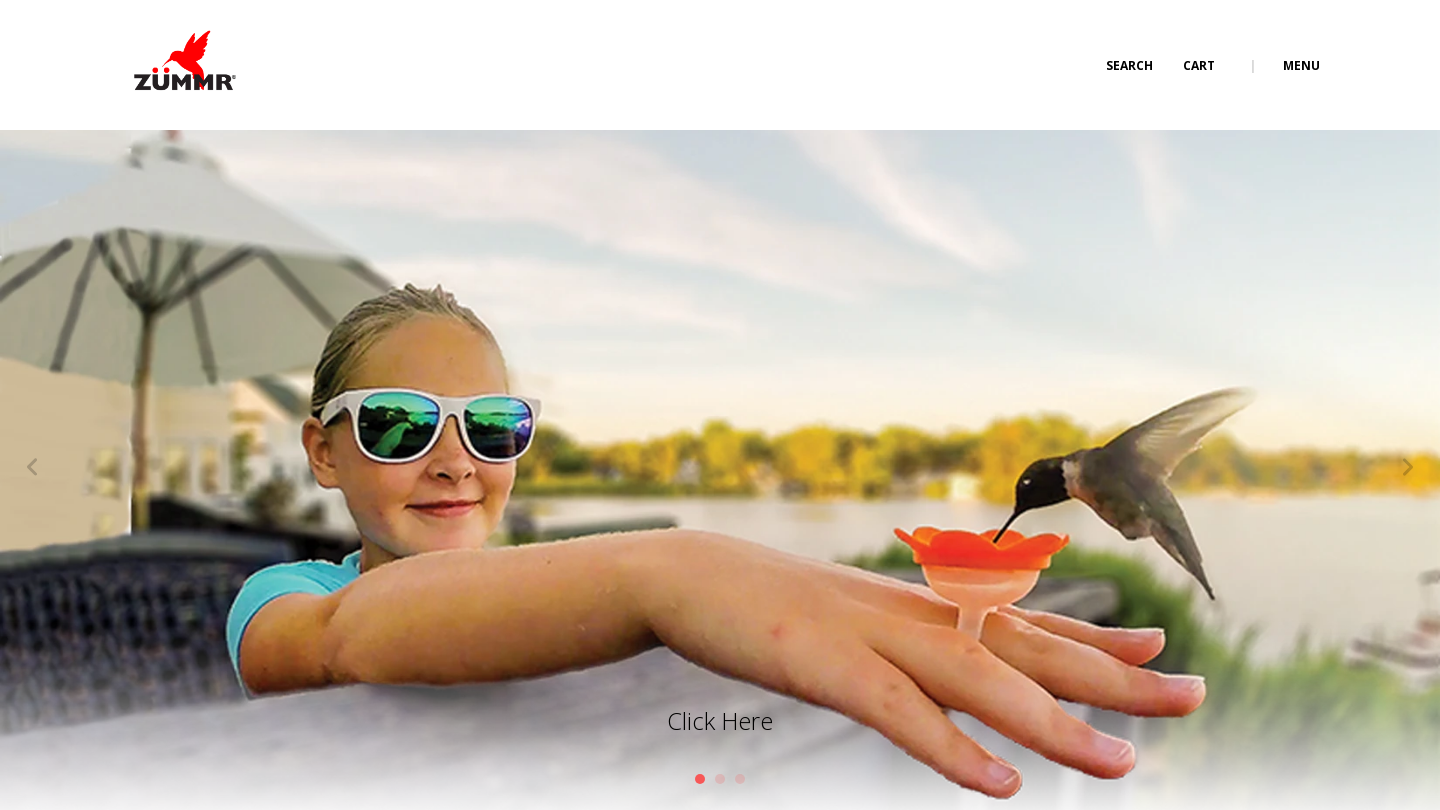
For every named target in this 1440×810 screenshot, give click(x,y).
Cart (1200, 65)
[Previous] (32, 470)
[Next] (1408, 470)
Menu (1301, 65)
